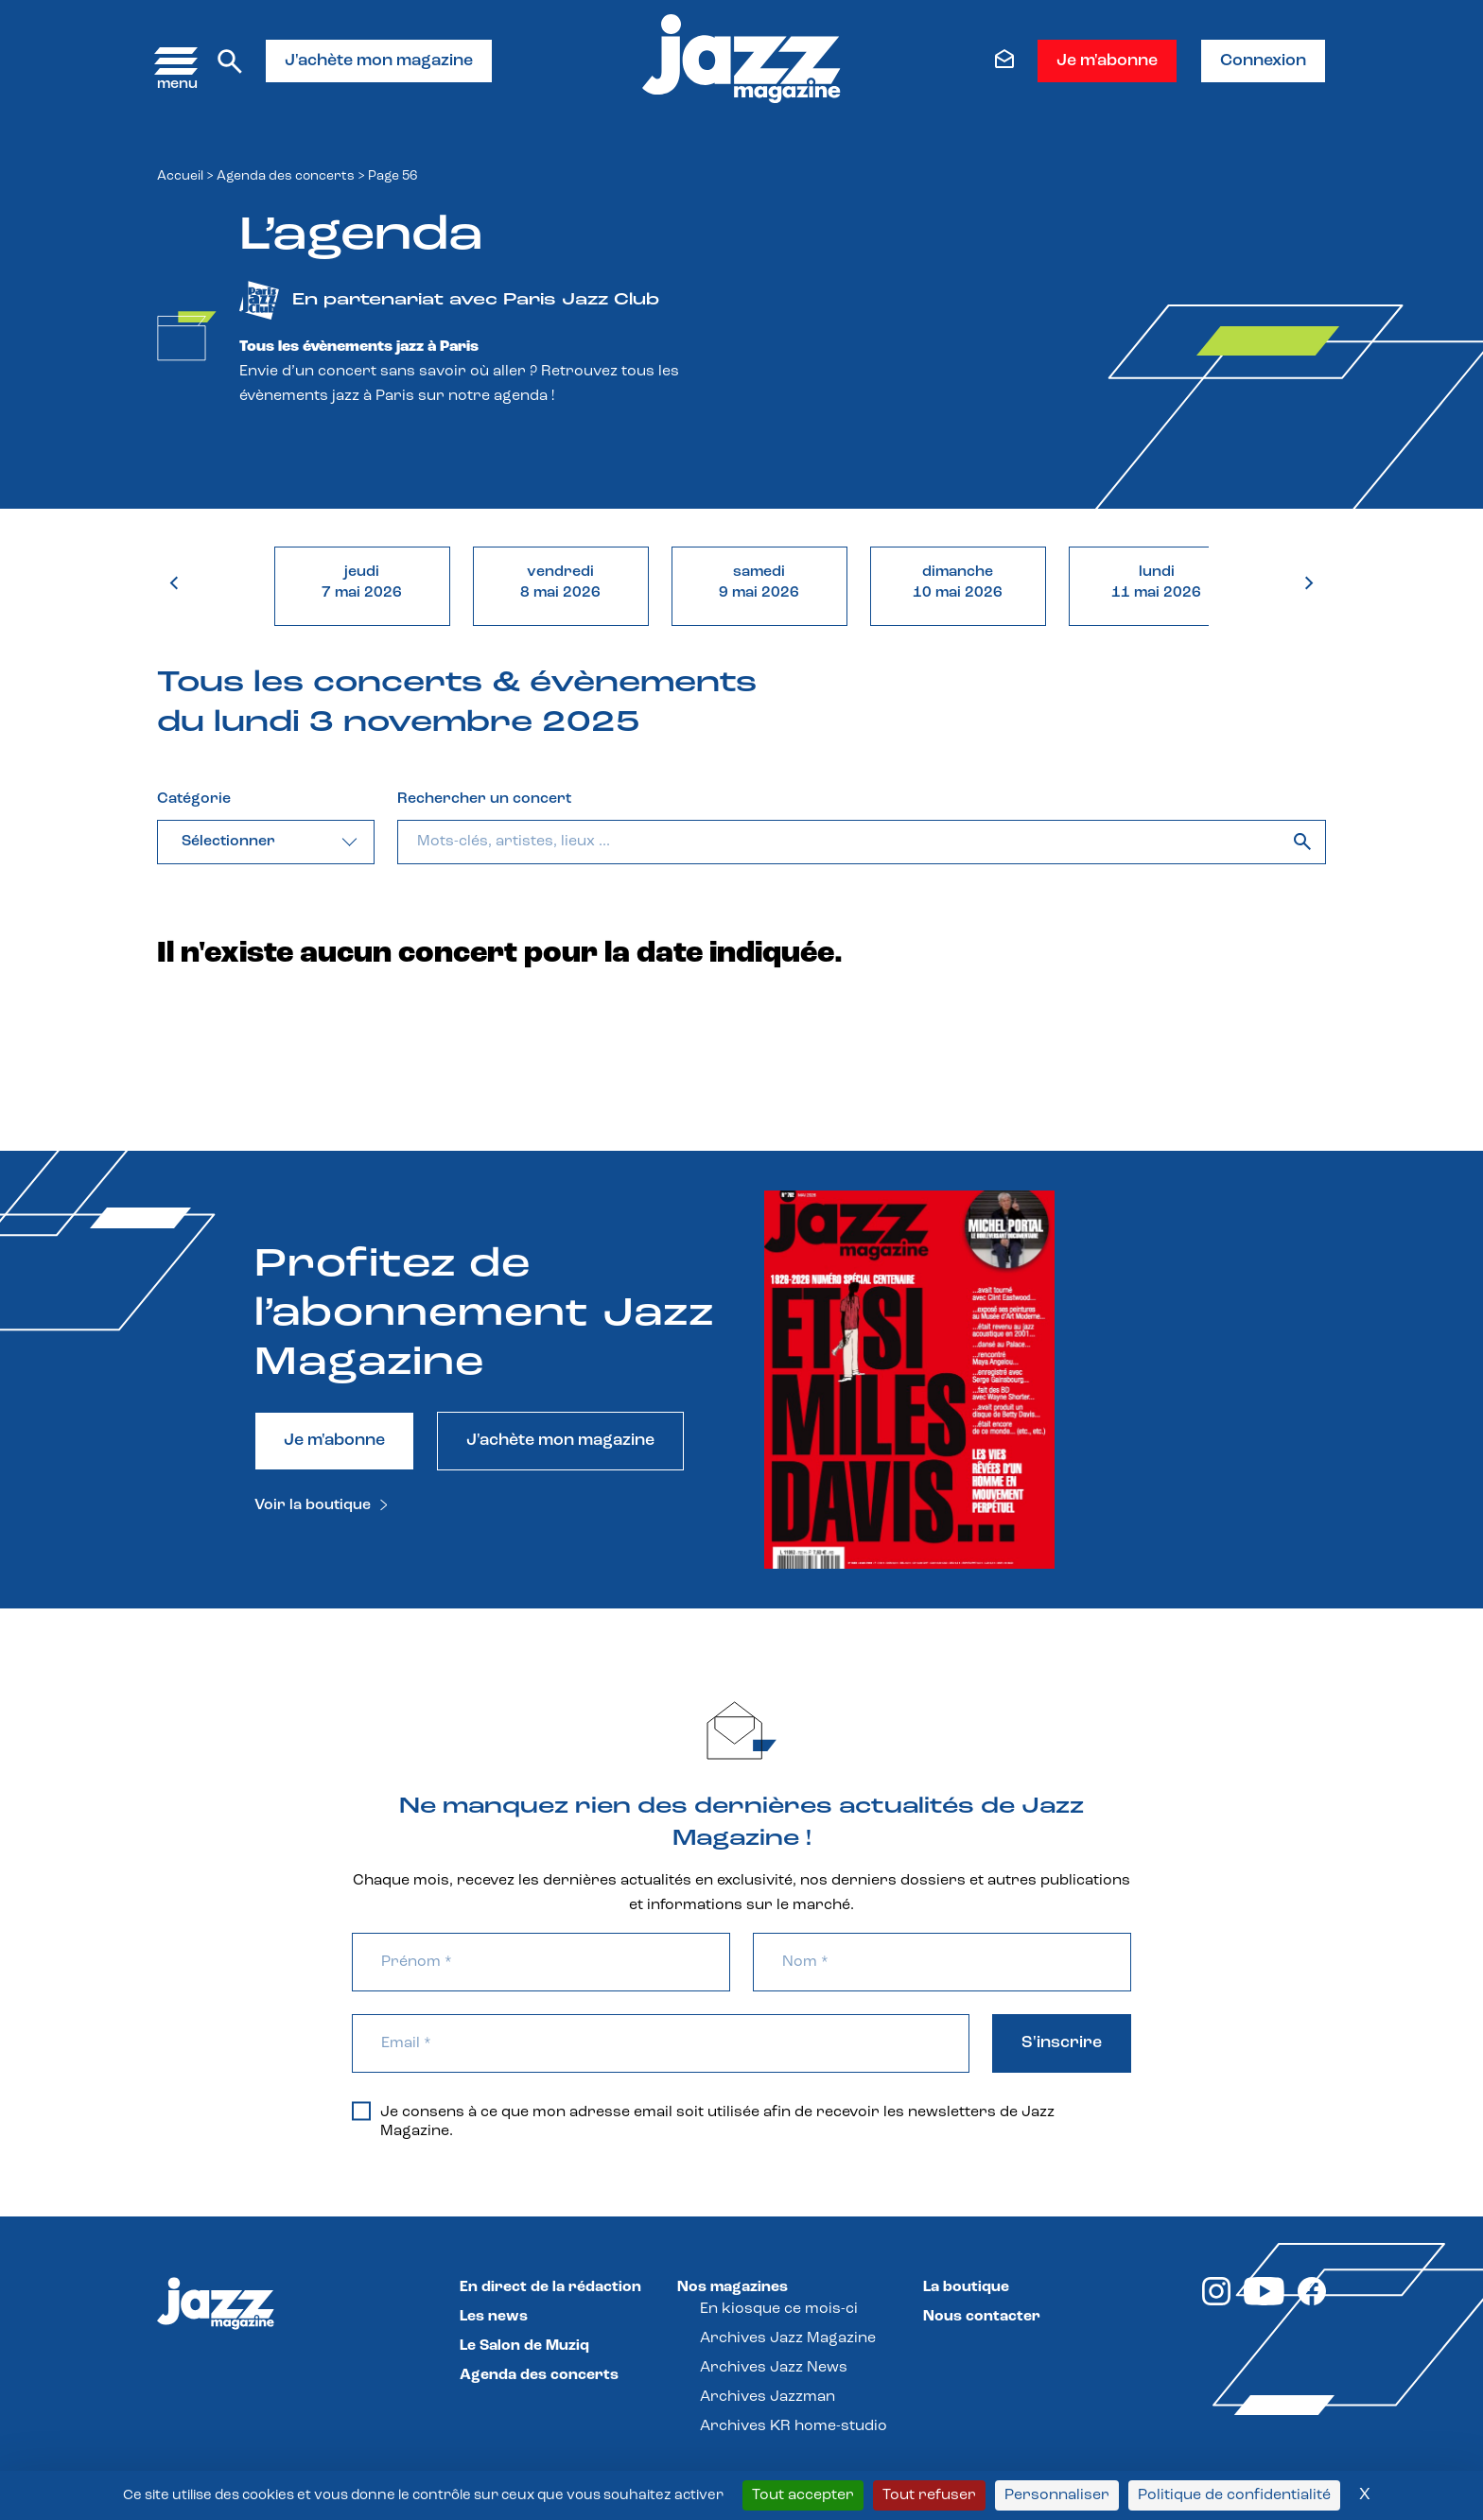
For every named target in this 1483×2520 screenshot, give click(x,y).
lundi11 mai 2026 (1156, 582)
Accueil (180, 176)
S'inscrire (1061, 2043)
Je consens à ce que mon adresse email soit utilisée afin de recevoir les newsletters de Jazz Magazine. (703, 2121)
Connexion (1263, 61)
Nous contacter (981, 2316)
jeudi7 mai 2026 (362, 582)
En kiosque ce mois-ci (779, 2309)
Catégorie (194, 799)
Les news (494, 2316)
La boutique (966, 2287)
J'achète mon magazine (379, 61)
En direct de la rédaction (550, 2287)
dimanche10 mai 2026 (958, 582)
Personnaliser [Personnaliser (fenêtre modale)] (1056, 2495)
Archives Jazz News (773, 2367)
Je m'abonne (1107, 61)
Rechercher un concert (484, 799)
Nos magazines (732, 2287)
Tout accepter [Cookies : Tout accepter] (803, 2495)
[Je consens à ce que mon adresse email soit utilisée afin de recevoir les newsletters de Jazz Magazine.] (361, 2110)
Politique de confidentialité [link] (1234, 2495)
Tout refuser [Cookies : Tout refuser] (929, 2495)
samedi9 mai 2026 (759, 582)
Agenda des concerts (286, 176)
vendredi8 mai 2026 (560, 582)
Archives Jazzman (767, 2397)
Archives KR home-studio (793, 2426)
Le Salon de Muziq (524, 2346)
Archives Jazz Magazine (788, 2338)
